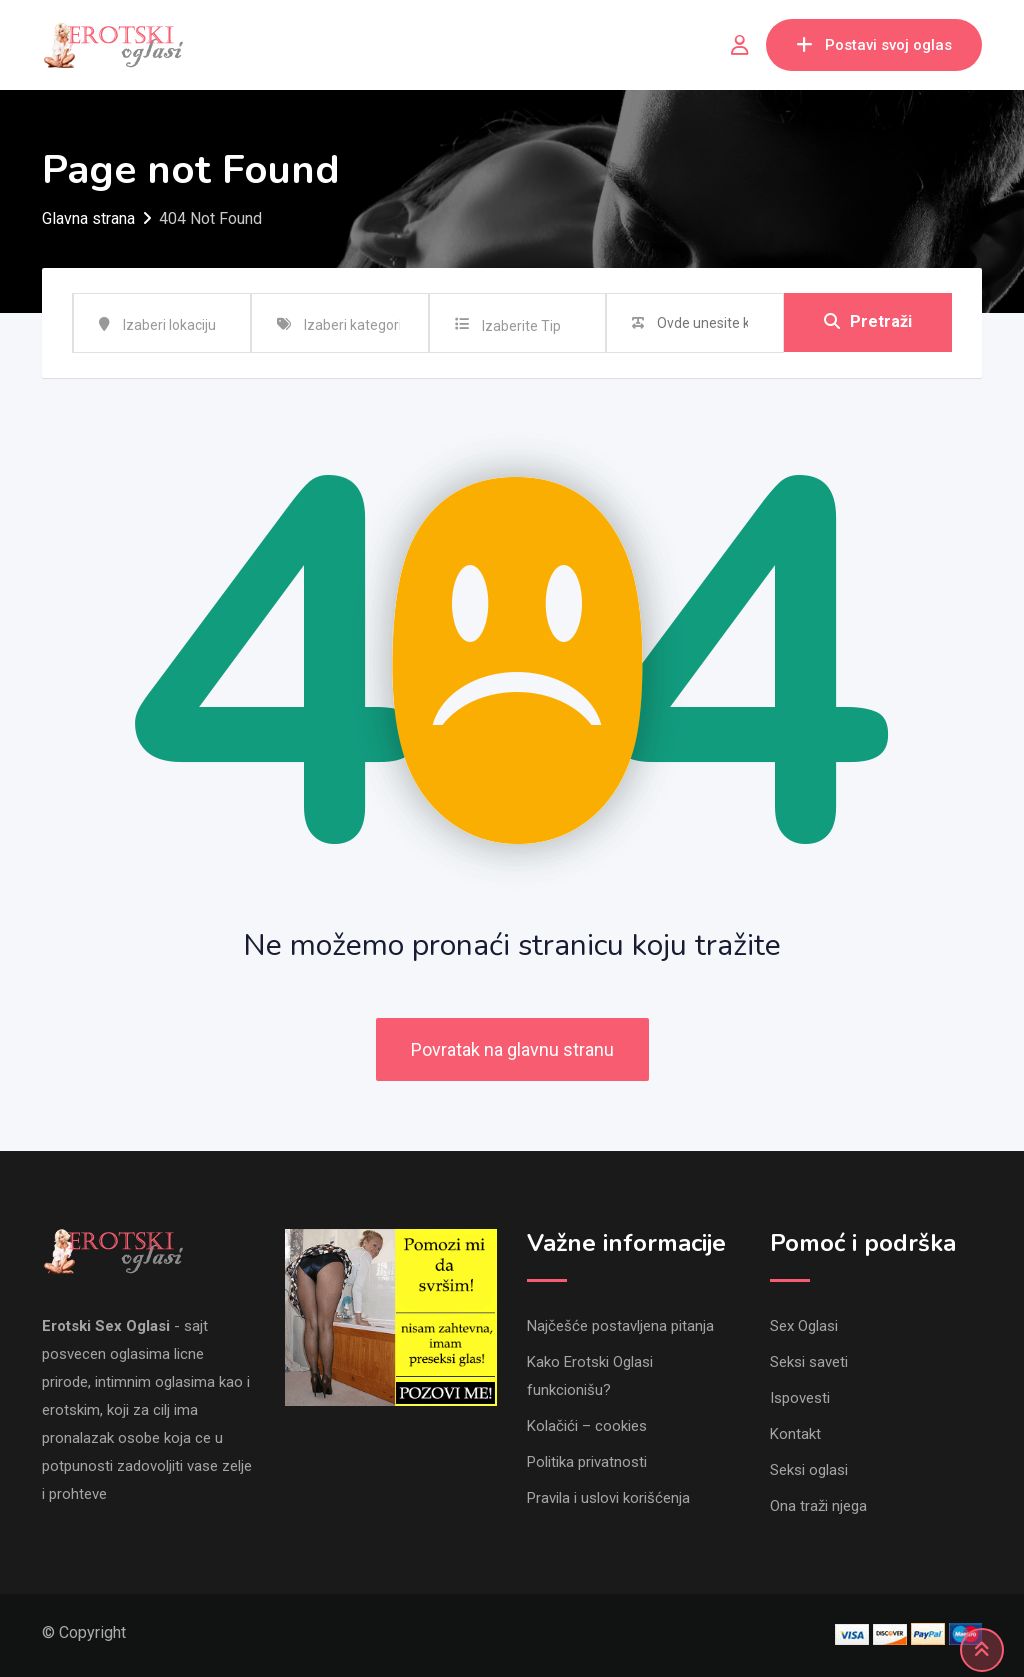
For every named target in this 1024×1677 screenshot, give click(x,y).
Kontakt (795, 1434)
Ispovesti (800, 1398)
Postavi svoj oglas (874, 45)
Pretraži (868, 322)
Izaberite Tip (521, 326)
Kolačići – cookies (587, 1426)
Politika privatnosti (587, 1462)
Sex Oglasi (804, 1326)
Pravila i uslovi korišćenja (608, 1498)
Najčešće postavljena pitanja (620, 1326)
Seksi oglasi (809, 1470)
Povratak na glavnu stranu (512, 1049)
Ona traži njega (818, 1506)
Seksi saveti (809, 1362)
